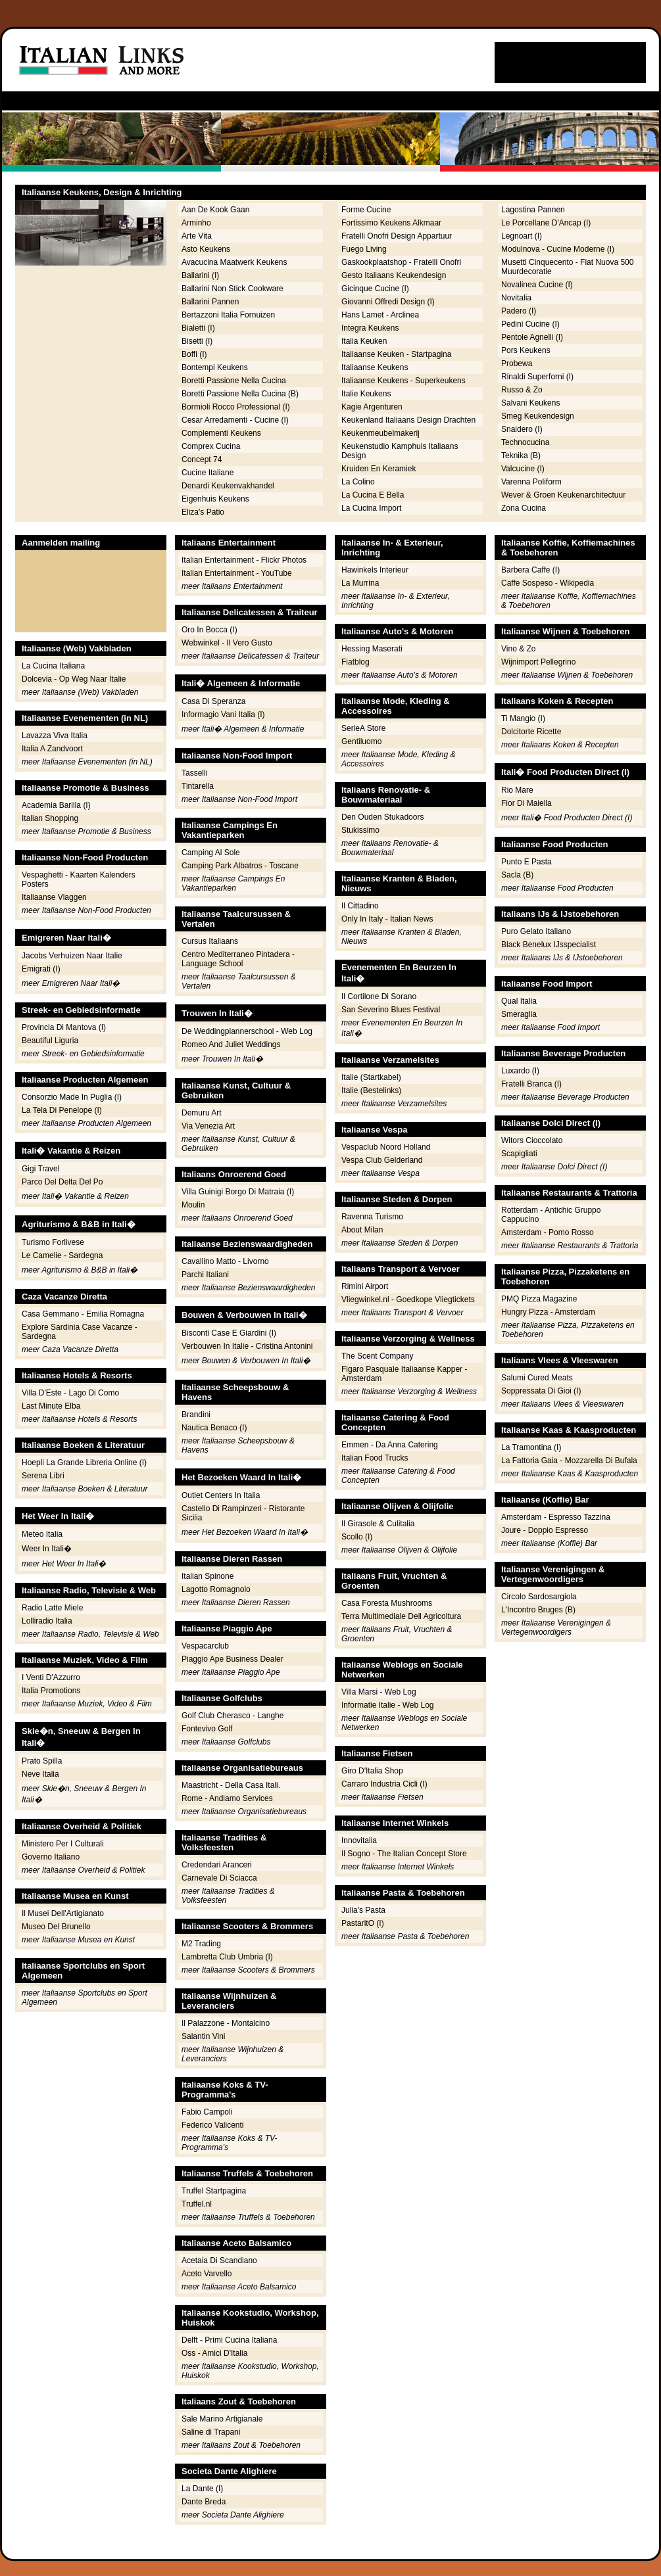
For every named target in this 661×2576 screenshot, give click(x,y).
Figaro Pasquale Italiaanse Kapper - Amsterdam (404, 1374)
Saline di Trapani (211, 2432)
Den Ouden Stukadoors (382, 817)
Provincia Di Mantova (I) (64, 1027)
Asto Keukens (206, 249)
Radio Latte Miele (52, 1607)
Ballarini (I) (200, 275)
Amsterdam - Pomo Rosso (547, 1232)
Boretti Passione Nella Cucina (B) (240, 393)
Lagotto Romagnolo (216, 1589)
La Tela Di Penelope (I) (62, 1110)
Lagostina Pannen (533, 209)
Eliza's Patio (203, 512)
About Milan (362, 1229)
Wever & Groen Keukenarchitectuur (563, 495)
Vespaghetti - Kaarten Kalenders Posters (78, 879)
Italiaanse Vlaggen (54, 897)
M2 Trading (201, 1943)
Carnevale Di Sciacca (219, 1878)
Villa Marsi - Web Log (378, 1692)
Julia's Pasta (363, 1910)
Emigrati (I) (41, 968)
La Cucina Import (371, 508)
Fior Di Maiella (526, 803)
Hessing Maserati (372, 648)
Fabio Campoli (207, 2112)
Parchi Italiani (205, 1274)
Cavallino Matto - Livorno (225, 1261)
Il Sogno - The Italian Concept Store (404, 1853)
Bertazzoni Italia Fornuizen (228, 314)
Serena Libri (43, 1475)
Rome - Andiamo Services (227, 1798)
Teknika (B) (521, 455)
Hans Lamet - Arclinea (380, 314)
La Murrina (360, 583)
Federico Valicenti (213, 2125)
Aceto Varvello (207, 2273)
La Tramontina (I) (531, 1447)
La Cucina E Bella (372, 495)
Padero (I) (518, 311)
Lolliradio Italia (47, 1621)
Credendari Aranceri (217, 1864)
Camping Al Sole (211, 852)
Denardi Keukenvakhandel (228, 485)
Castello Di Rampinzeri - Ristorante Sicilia (243, 1513)
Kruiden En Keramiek (378, 468)
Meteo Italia (42, 1534)
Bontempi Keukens (215, 367)
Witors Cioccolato (531, 1140)
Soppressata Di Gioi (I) (541, 1390)
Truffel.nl (197, 2204)
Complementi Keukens (221, 433)
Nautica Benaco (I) (214, 1427)
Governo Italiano (51, 1857)
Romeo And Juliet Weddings (231, 1044)
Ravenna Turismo (372, 1216)
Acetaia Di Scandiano (219, 2260)
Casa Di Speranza (213, 701)
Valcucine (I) (523, 468)
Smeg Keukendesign (537, 416)
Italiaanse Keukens (374, 367)
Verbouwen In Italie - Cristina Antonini (247, 1346)
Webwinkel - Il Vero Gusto (227, 642)
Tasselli (194, 773)
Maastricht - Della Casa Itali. (231, 1785)
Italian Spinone (207, 1576)
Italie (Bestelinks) (371, 1090)
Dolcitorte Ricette (531, 731)
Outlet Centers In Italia (221, 1495)
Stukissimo (360, 830)
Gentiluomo (361, 741)
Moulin (193, 1204)
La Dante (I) (202, 2488)
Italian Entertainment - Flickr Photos (244, 560)
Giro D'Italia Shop (372, 1770)
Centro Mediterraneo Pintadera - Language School (238, 959)
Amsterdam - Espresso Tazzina (555, 1517)
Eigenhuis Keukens (215, 498)
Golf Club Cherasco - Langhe (232, 1715)
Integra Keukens (370, 328)
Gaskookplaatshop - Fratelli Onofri (401, 262)
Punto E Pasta (526, 861)
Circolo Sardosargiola (539, 1596)
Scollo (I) (356, 1536)
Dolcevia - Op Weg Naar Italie (74, 679)
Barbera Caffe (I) (530, 569)
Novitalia (516, 297)
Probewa (516, 363)
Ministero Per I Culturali (63, 1843)
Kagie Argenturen (372, 406)
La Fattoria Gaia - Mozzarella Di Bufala (569, 1460)
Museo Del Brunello (56, 1926)
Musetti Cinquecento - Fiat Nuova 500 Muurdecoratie (567, 267)
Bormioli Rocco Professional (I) (236, 406)
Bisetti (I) (197, 341)
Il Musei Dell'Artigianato (63, 1913)
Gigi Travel (40, 1168)
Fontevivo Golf (207, 1728)
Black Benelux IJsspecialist (548, 944)
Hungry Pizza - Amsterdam (548, 1312)
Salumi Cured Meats (537, 1377)
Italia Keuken (364, 341)
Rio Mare (517, 790)
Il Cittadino (360, 905)
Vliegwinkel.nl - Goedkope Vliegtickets (408, 1299)
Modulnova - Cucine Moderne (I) (557, 249)
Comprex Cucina (211, 446)
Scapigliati (519, 1153)
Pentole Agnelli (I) (532, 337)
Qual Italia (519, 1001)
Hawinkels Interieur (374, 569)
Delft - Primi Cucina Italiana (229, 2340)
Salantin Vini (204, 2036)
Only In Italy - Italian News (387, 919)
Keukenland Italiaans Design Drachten (408, 420)
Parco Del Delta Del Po (62, 1181)
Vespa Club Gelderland (381, 1160)
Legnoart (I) (521, 236)
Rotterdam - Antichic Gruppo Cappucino (550, 1215)
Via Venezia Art (208, 1126)
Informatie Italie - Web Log (387, 1705)
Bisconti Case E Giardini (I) (229, 1333)
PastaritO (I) (362, 1923)
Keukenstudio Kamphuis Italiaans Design (399, 451)
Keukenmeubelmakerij (380, 433)
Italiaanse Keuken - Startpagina (396, 354)
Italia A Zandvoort (52, 748)
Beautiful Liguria (50, 1040)
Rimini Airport (364, 1286)
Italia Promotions (51, 1690)
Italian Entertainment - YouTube (237, 573)
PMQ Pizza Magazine (539, 1298)
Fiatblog (355, 662)
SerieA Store (363, 728)
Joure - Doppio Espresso (544, 1530)
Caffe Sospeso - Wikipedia (547, 583)
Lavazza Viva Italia (54, 735)
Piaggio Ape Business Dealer (232, 1659)
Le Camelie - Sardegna (62, 1255)
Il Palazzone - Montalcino (226, 2023)
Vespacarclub (205, 1646)
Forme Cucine (366, 209)
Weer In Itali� (47, 1548)
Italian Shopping (50, 818)
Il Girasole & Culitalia (377, 1523)
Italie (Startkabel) (371, 1077)
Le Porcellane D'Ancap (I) (546, 222)
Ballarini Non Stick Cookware (232, 288)
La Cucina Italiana (53, 665)
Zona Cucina (523, 508)
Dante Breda (204, 2501)
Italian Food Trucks (374, 1458)
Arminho (196, 222)
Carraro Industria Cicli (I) (384, 1784)
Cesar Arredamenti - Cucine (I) (235, 420)
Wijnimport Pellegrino (538, 662)
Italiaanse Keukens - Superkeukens (403, 380)
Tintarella (198, 786)
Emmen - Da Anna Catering (389, 1444)
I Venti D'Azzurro (51, 1677)
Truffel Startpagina (214, 2190)
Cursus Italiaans (210, 941)
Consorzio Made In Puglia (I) (72, 1097)
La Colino (358, 481)
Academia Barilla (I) (56, 805)
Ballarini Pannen (210, 301)
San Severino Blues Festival (390, 1009)
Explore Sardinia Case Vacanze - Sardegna (79, 1332)
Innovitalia (359, 1840)
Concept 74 (202, 459)
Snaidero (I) (522, 429)
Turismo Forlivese (53, 1242)
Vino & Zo (518, 648)
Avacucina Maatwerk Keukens (234, 262)
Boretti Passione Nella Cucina (234, 380)
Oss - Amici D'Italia (214, 2353)
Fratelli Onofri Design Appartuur (396, 236)
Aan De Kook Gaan (215, 209)
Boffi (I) (194, 354)
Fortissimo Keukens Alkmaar (391, 222)
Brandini (196, 1414)
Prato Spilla (42, 1761)
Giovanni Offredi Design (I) (388, 301)
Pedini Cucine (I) (530, 324)
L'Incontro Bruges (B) (538, 1609)
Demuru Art (202, 1112)
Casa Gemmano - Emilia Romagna (83, 1314)
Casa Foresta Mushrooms (386, 1603)
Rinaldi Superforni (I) (537, 376)
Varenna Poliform (531, 481)
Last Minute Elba (51, 1406)
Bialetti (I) (198, 328)
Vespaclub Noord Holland (385, 1147)
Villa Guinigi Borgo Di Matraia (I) (238, 1191)
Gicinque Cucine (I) (375, 288)
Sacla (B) (517, 874)
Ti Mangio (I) (523, 718)
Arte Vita (197, 236)
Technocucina (525, 442)
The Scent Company (377, 1356)
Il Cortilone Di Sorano (378, 996)
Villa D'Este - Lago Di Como (70, 1392)
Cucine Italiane (207, 472)
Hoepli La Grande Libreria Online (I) (84, 1462)
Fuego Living (364, 249)
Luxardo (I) (520, 1070)
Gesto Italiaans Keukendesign (393, 275)
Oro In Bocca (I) (209, 629)
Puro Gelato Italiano (536, 931)
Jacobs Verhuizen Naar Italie (72, 955)
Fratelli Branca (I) (531, 1084)
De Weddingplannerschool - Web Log (247, 1031)
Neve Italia (40, 1774)
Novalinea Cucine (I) (537, 284)
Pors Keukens (526, 350)
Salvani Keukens (530, 403)
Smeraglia (519, 1014)
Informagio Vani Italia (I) (223, 714)
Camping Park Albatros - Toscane (240, 865)
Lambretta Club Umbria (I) (227, 1956)
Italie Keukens (366, 393)
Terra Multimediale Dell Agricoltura (401, 1616)
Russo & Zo (522, 389)
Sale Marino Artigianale (222, 2419)
